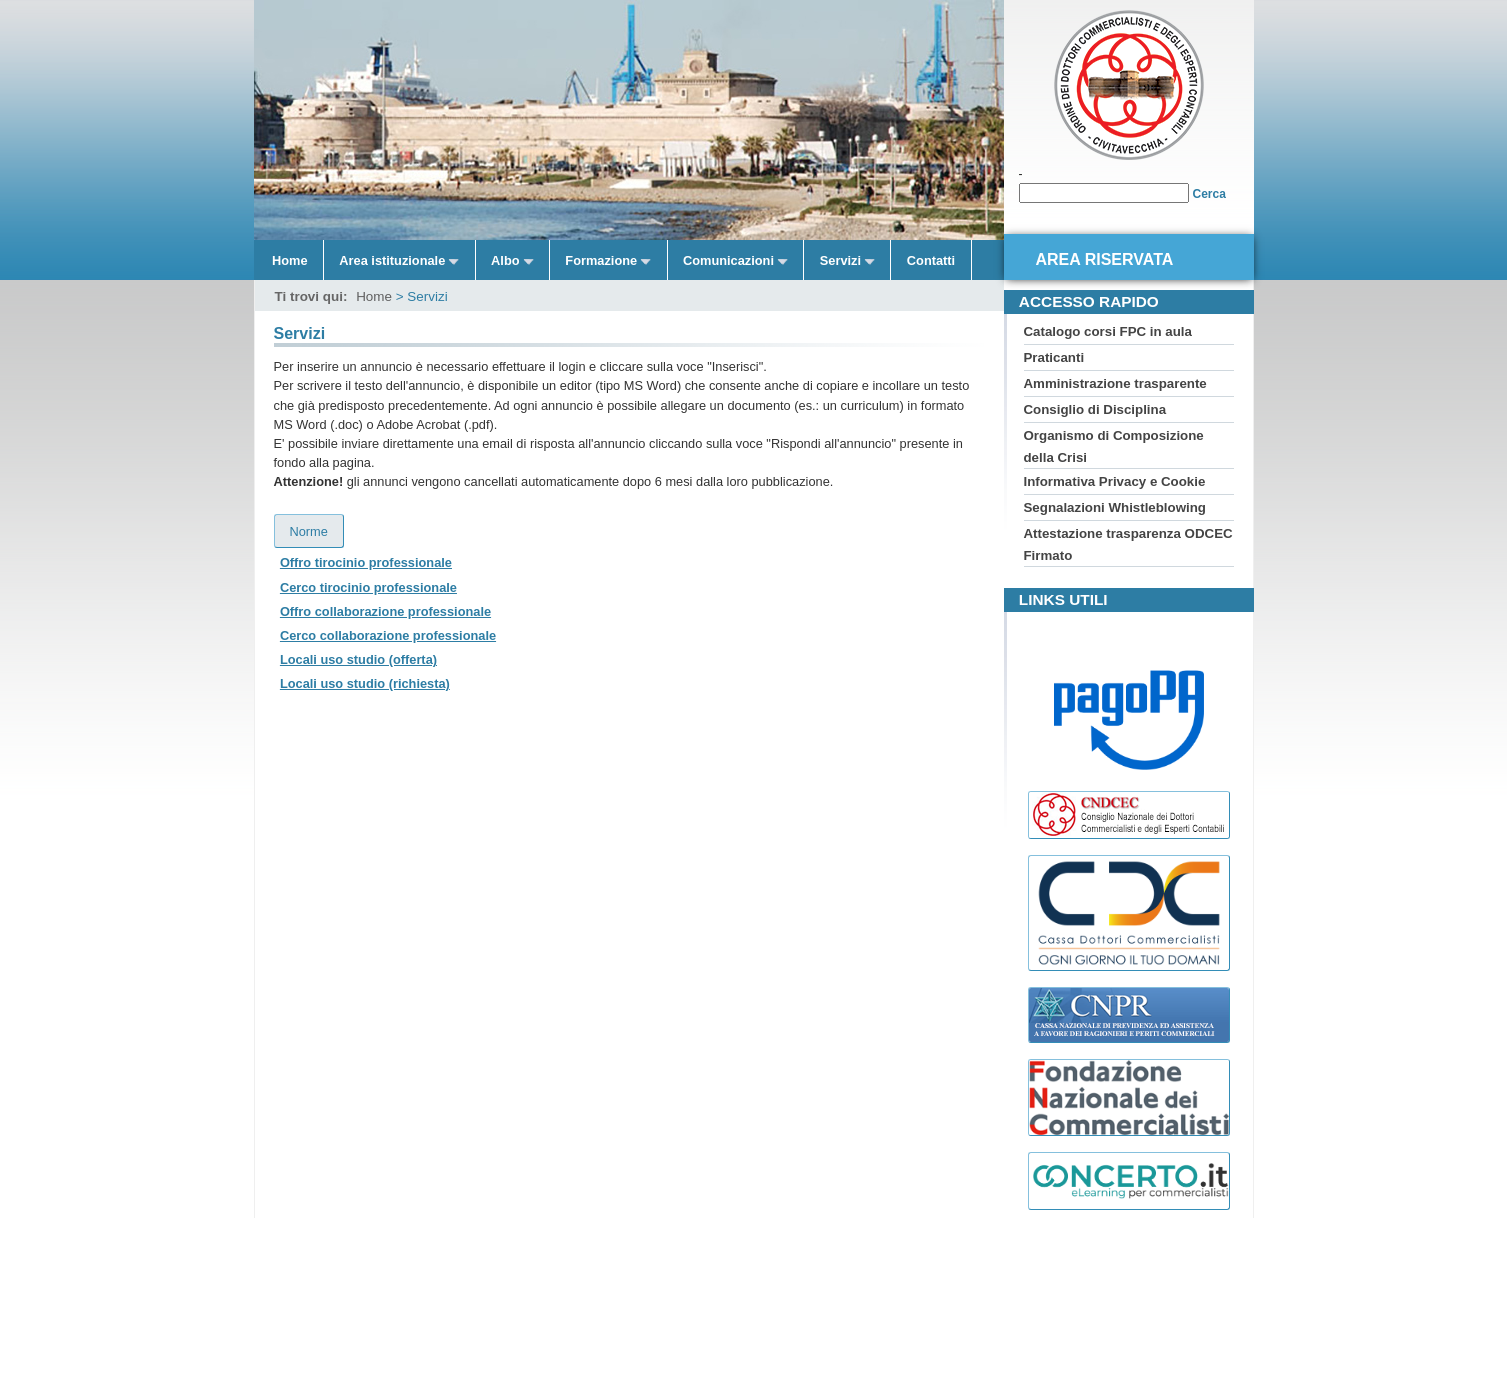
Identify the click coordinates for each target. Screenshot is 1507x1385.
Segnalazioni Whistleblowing (1115, 507)
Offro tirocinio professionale (366, 562)
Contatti (931, 260)
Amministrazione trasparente (1115, 383)
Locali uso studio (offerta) (358, 659)
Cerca (1209, 194)
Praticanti (1054, 357)
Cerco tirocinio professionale (368, 587)
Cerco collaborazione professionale (388, 635)
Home (290, 260)
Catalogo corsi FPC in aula (1108, 331)
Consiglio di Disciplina (1095, 409)
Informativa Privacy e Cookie (1115, 481)
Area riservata (1105, 259)
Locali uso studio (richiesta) (365, 683)
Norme (309, 531)
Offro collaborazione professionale (385, 611)
